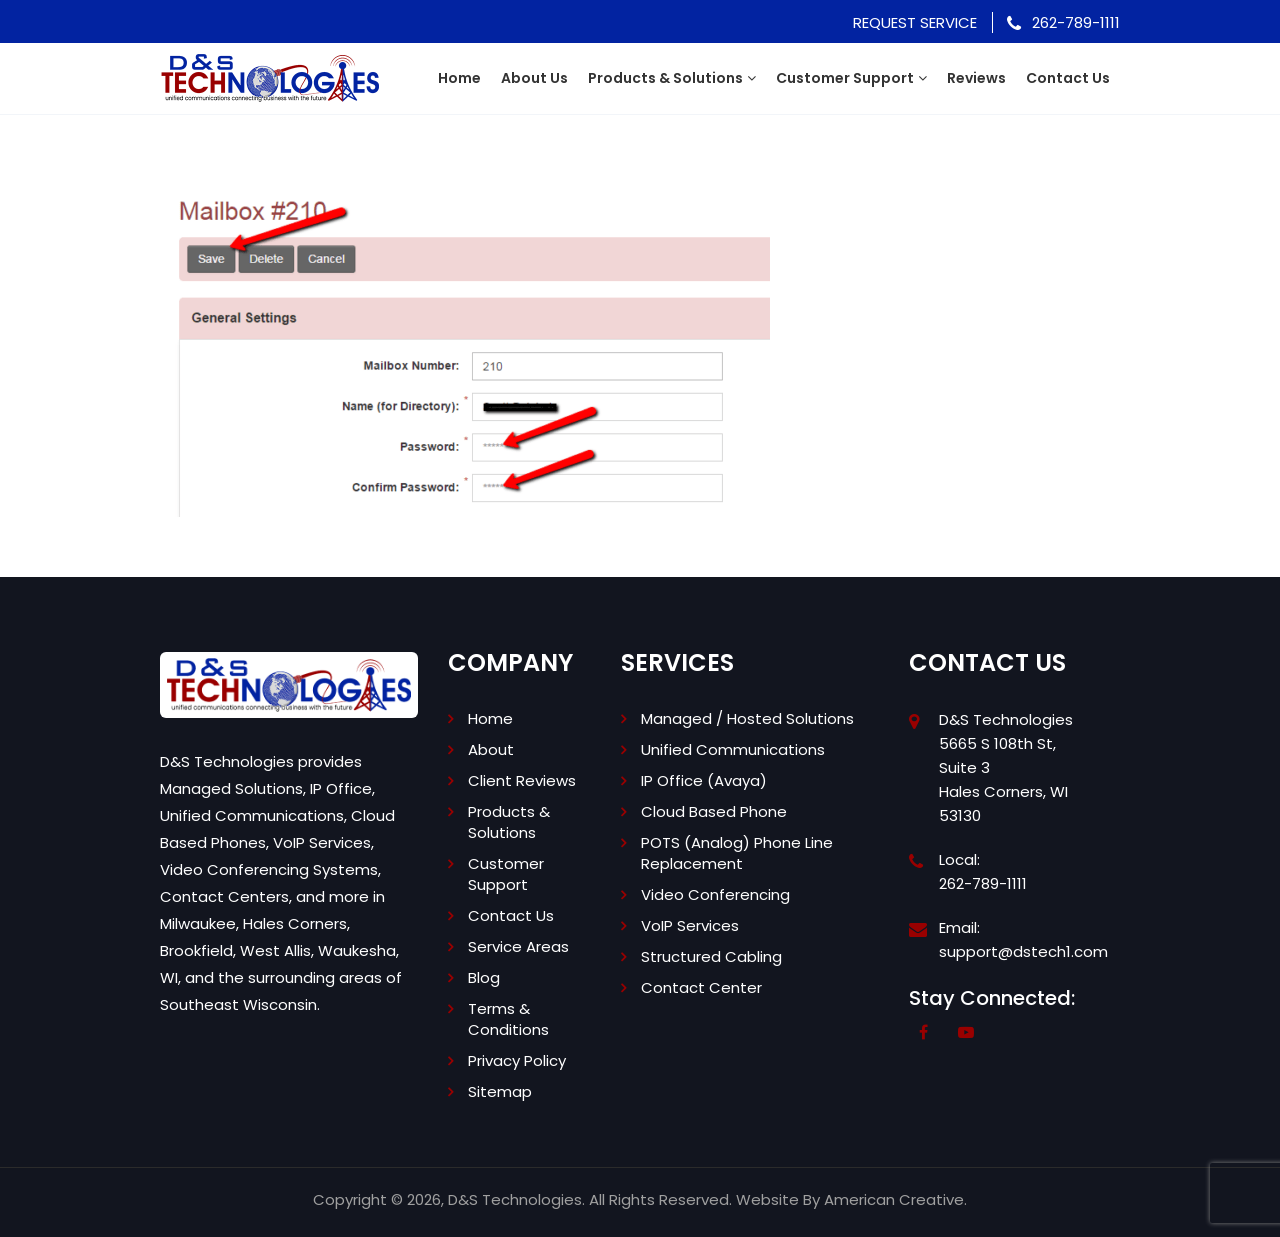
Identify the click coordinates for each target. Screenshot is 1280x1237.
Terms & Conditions (508, 1019)
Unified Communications (733, 749)
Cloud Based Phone (714, 811)
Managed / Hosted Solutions (747, 718)
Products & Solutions (509, 822)
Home (490, 718)
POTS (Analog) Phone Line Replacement (737, 853)
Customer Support (506, 874)
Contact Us (511, 915)
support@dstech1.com (1023, 951)
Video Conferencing (715, 894)
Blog (484, 977)
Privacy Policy (517, 1060)
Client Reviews (522, 780)
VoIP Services (690, 925)
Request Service (915, 22)
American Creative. (895, 1199)
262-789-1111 (1063, 22)
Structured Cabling (711, 956)
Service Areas (518, 946)
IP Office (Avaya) (704, 780)
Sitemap (500, 1091)
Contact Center (701, 987)
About (491, 749)
